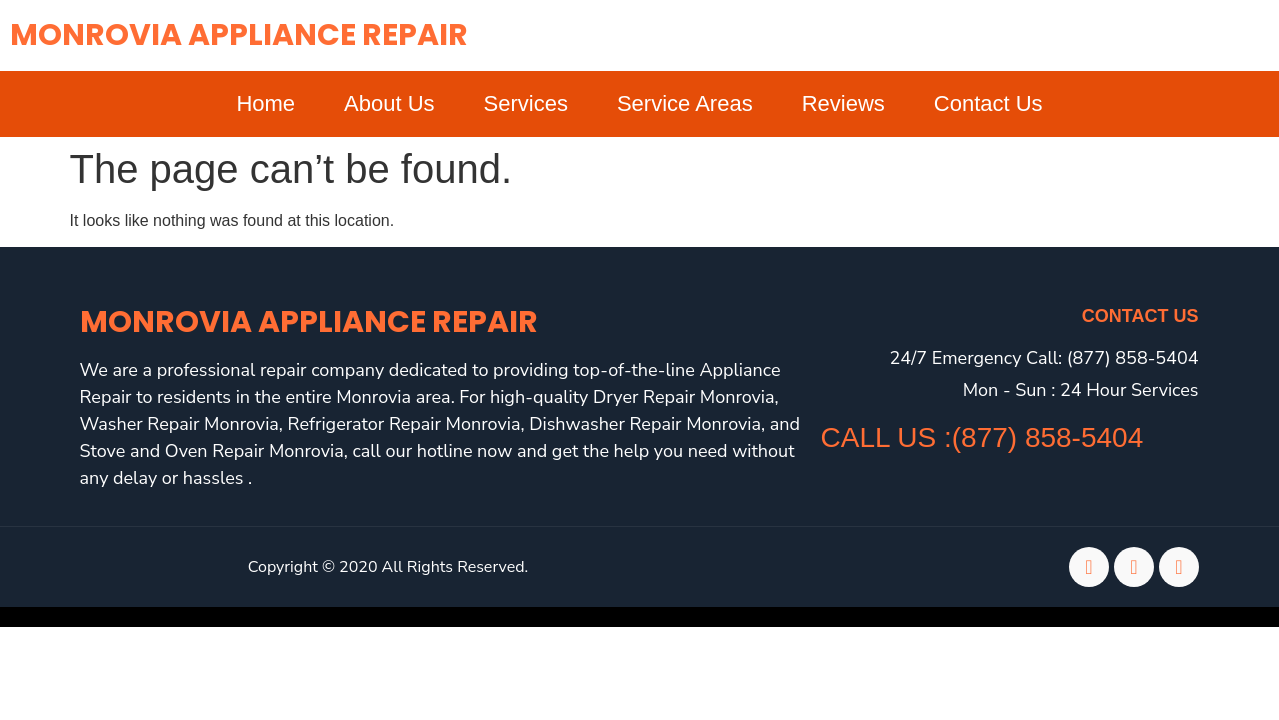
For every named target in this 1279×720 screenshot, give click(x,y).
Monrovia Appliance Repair (239, 35)
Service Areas (685, 103)
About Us (389, 103)
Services (526, 103)
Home (265, 103)
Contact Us (988, 103)
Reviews (843, 103)
